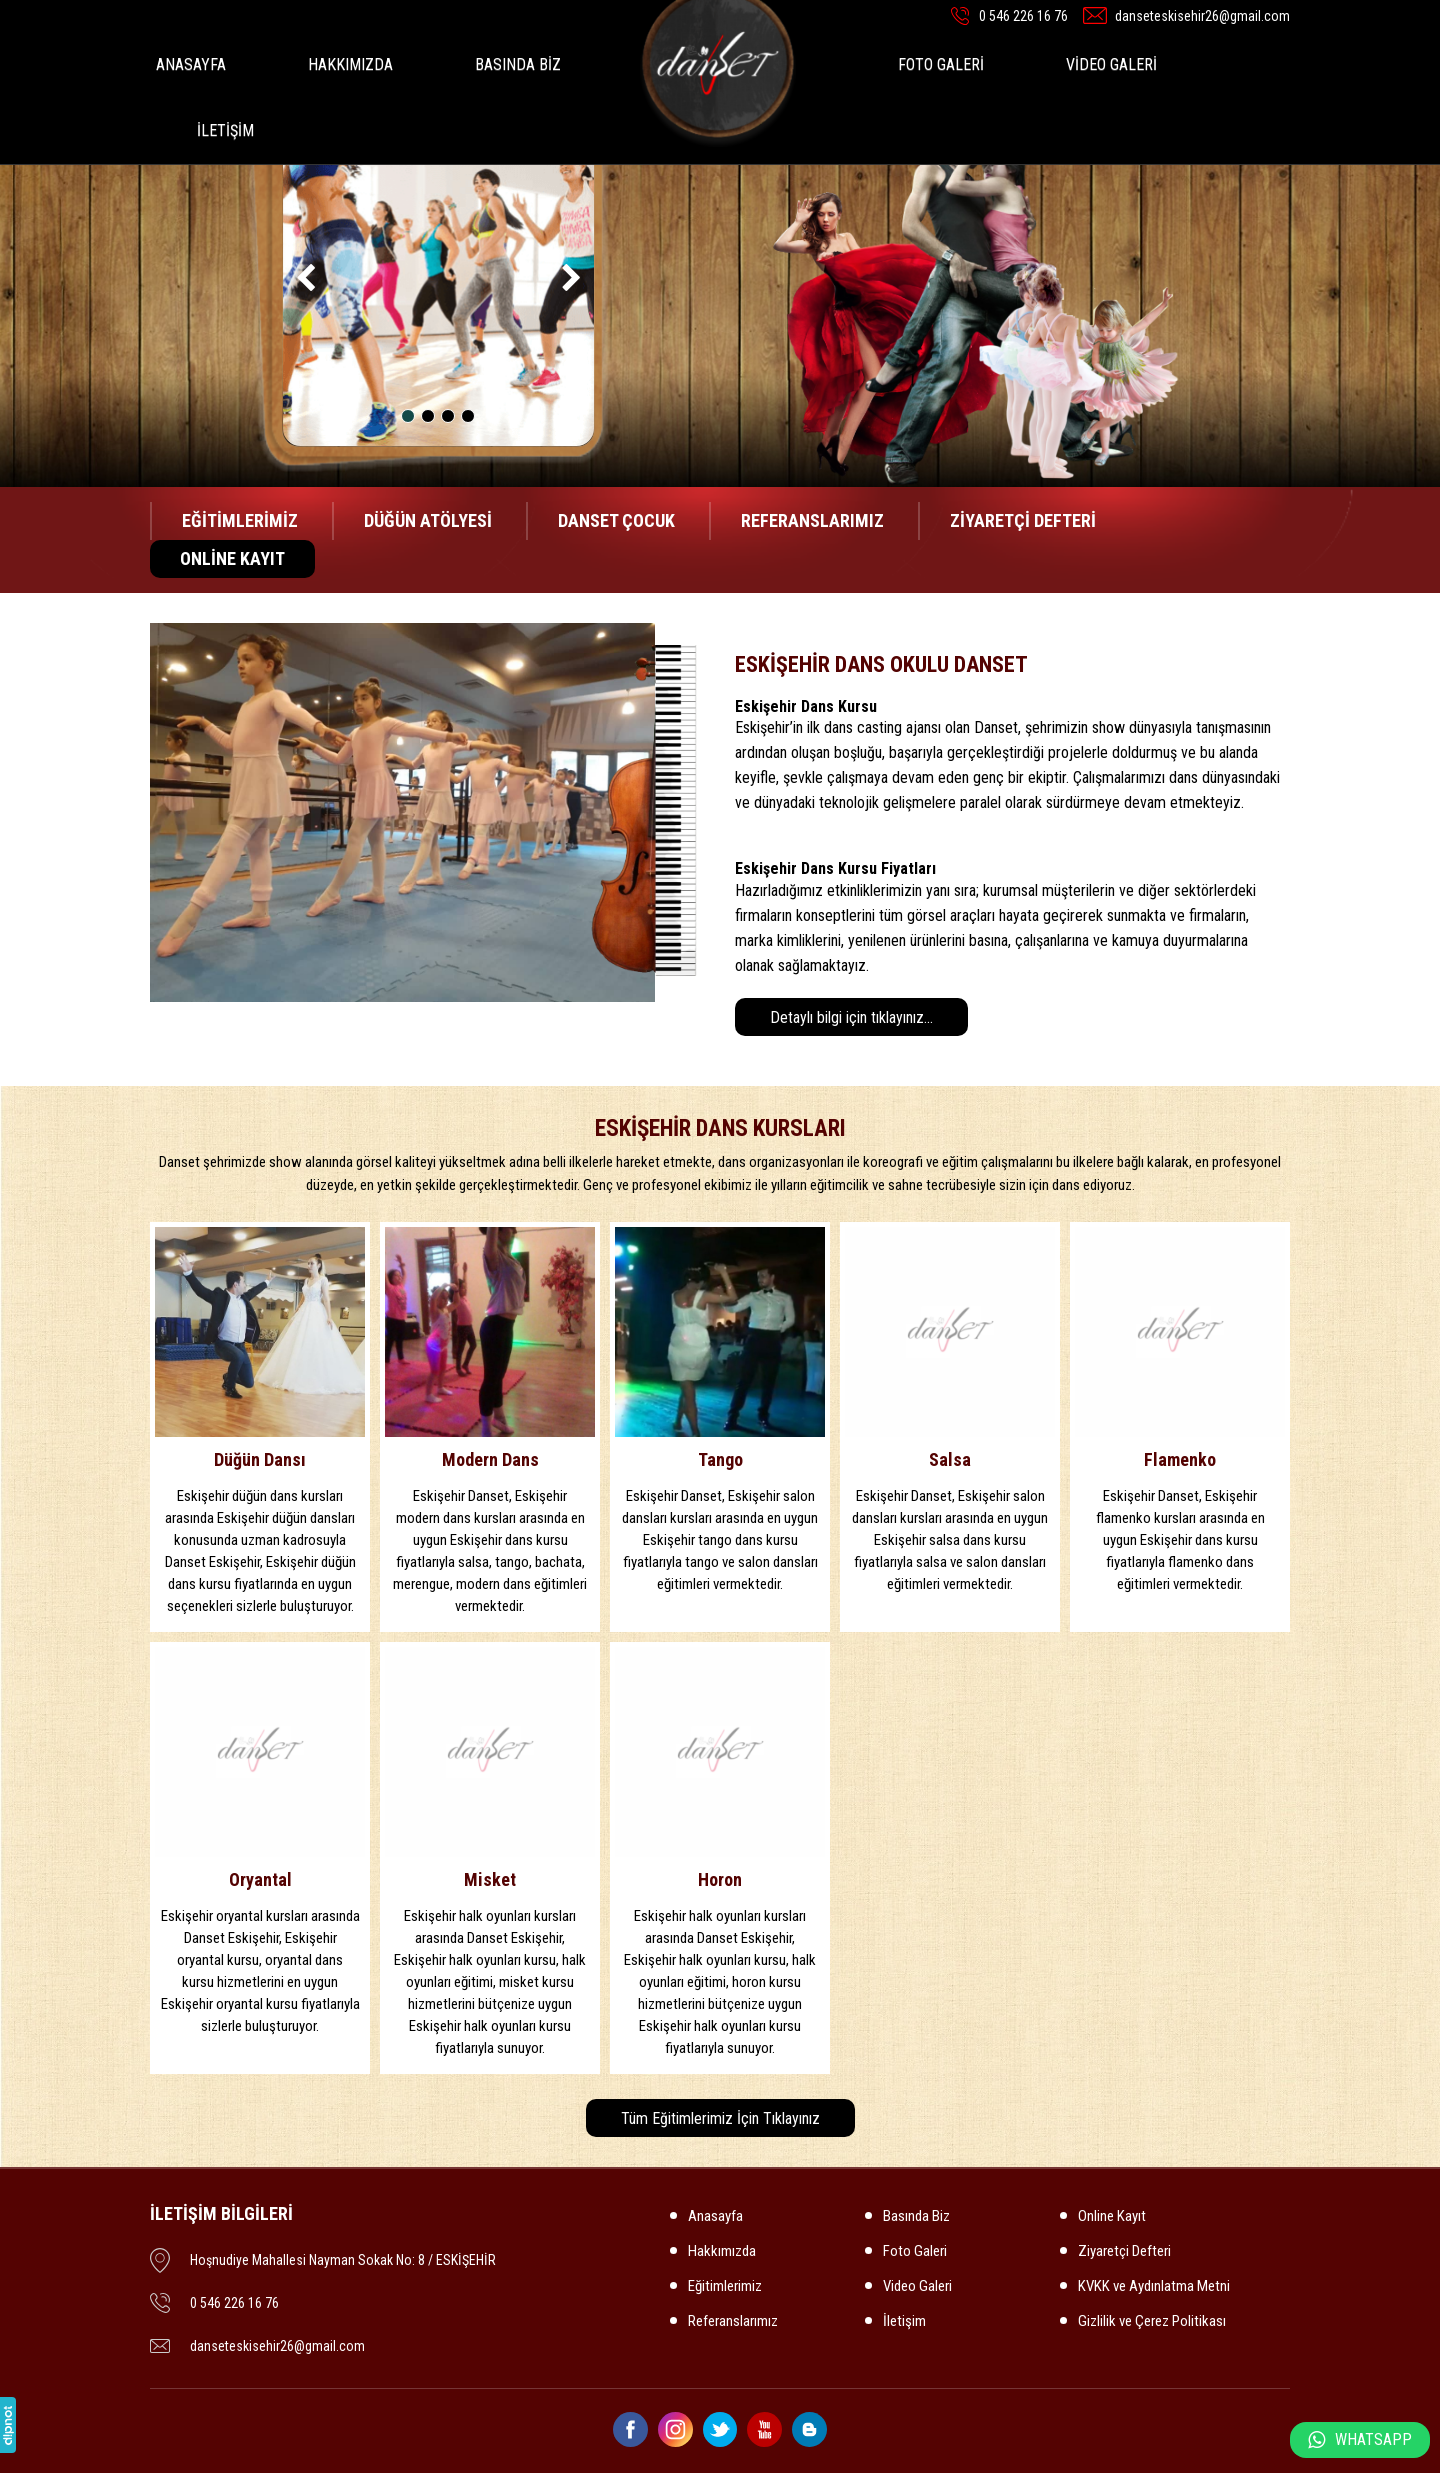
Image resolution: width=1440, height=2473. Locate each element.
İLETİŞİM (225, 130)
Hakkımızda (722, 2251)
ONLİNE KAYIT (232, 558)
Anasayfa (715, 2216)
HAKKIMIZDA (350, 64)
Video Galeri (917, 2286)
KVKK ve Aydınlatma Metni (1154, 2286)
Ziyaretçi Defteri (1124, 2251)
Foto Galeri (915, 2251)
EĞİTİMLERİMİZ (240, 520)
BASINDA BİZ (518, 64)
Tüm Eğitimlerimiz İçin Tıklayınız (720, 2118)
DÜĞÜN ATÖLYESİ (428, 520)
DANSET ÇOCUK (616, 520)
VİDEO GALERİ (1111, 64)
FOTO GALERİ (941, 64)
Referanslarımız (733, 2321)
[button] (408, 416)
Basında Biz (916, 2216)
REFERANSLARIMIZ (812, 520)
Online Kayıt (1112, 2216)
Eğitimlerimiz (725, 2286)
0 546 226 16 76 (1023, 16)
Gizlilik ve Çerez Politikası (1152, 2321)
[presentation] (307, 281)
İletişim (904, 2321)
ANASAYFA (191, 64)
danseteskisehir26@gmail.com (1202, 16)
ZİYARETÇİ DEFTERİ (1023, 520)
